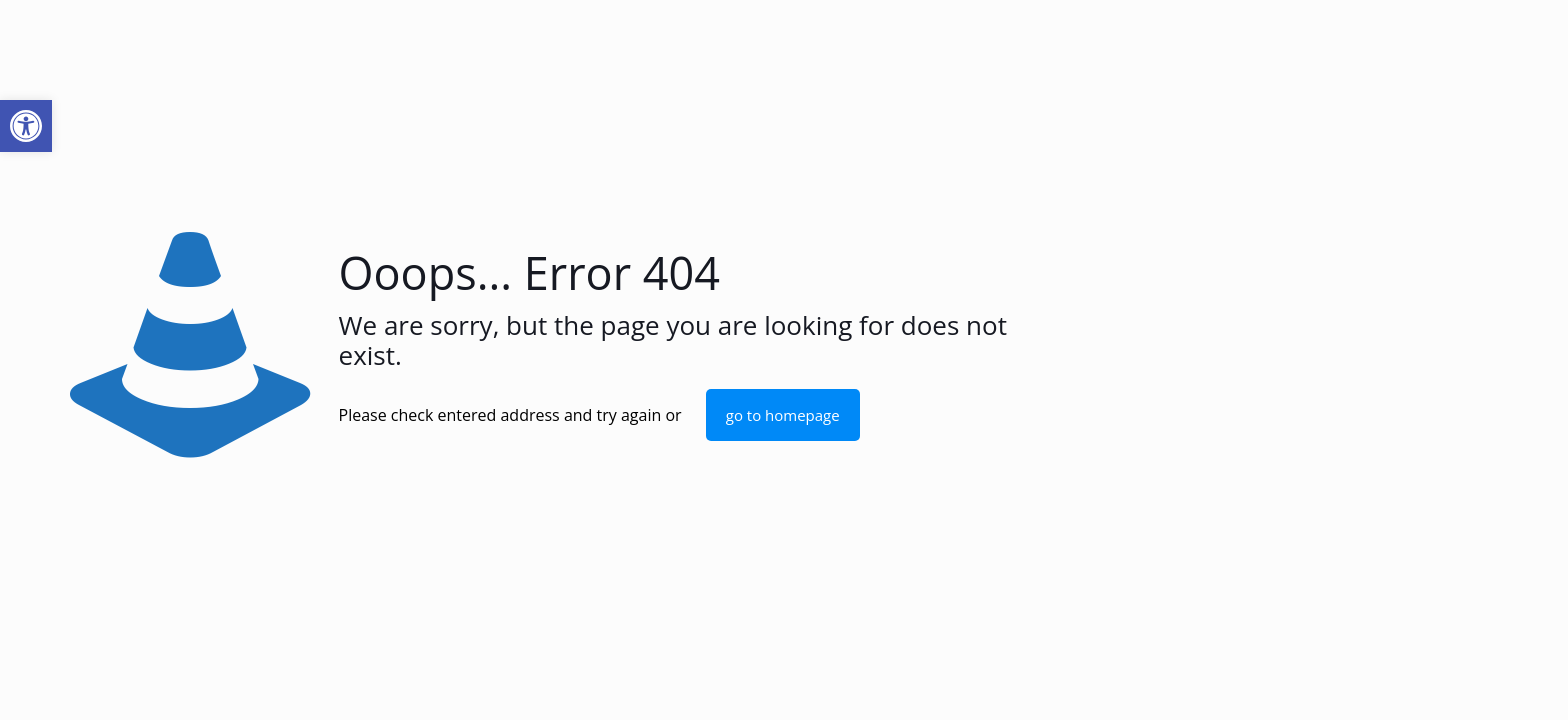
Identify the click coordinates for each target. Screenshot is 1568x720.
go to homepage (783, 415)
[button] (26, 126)
